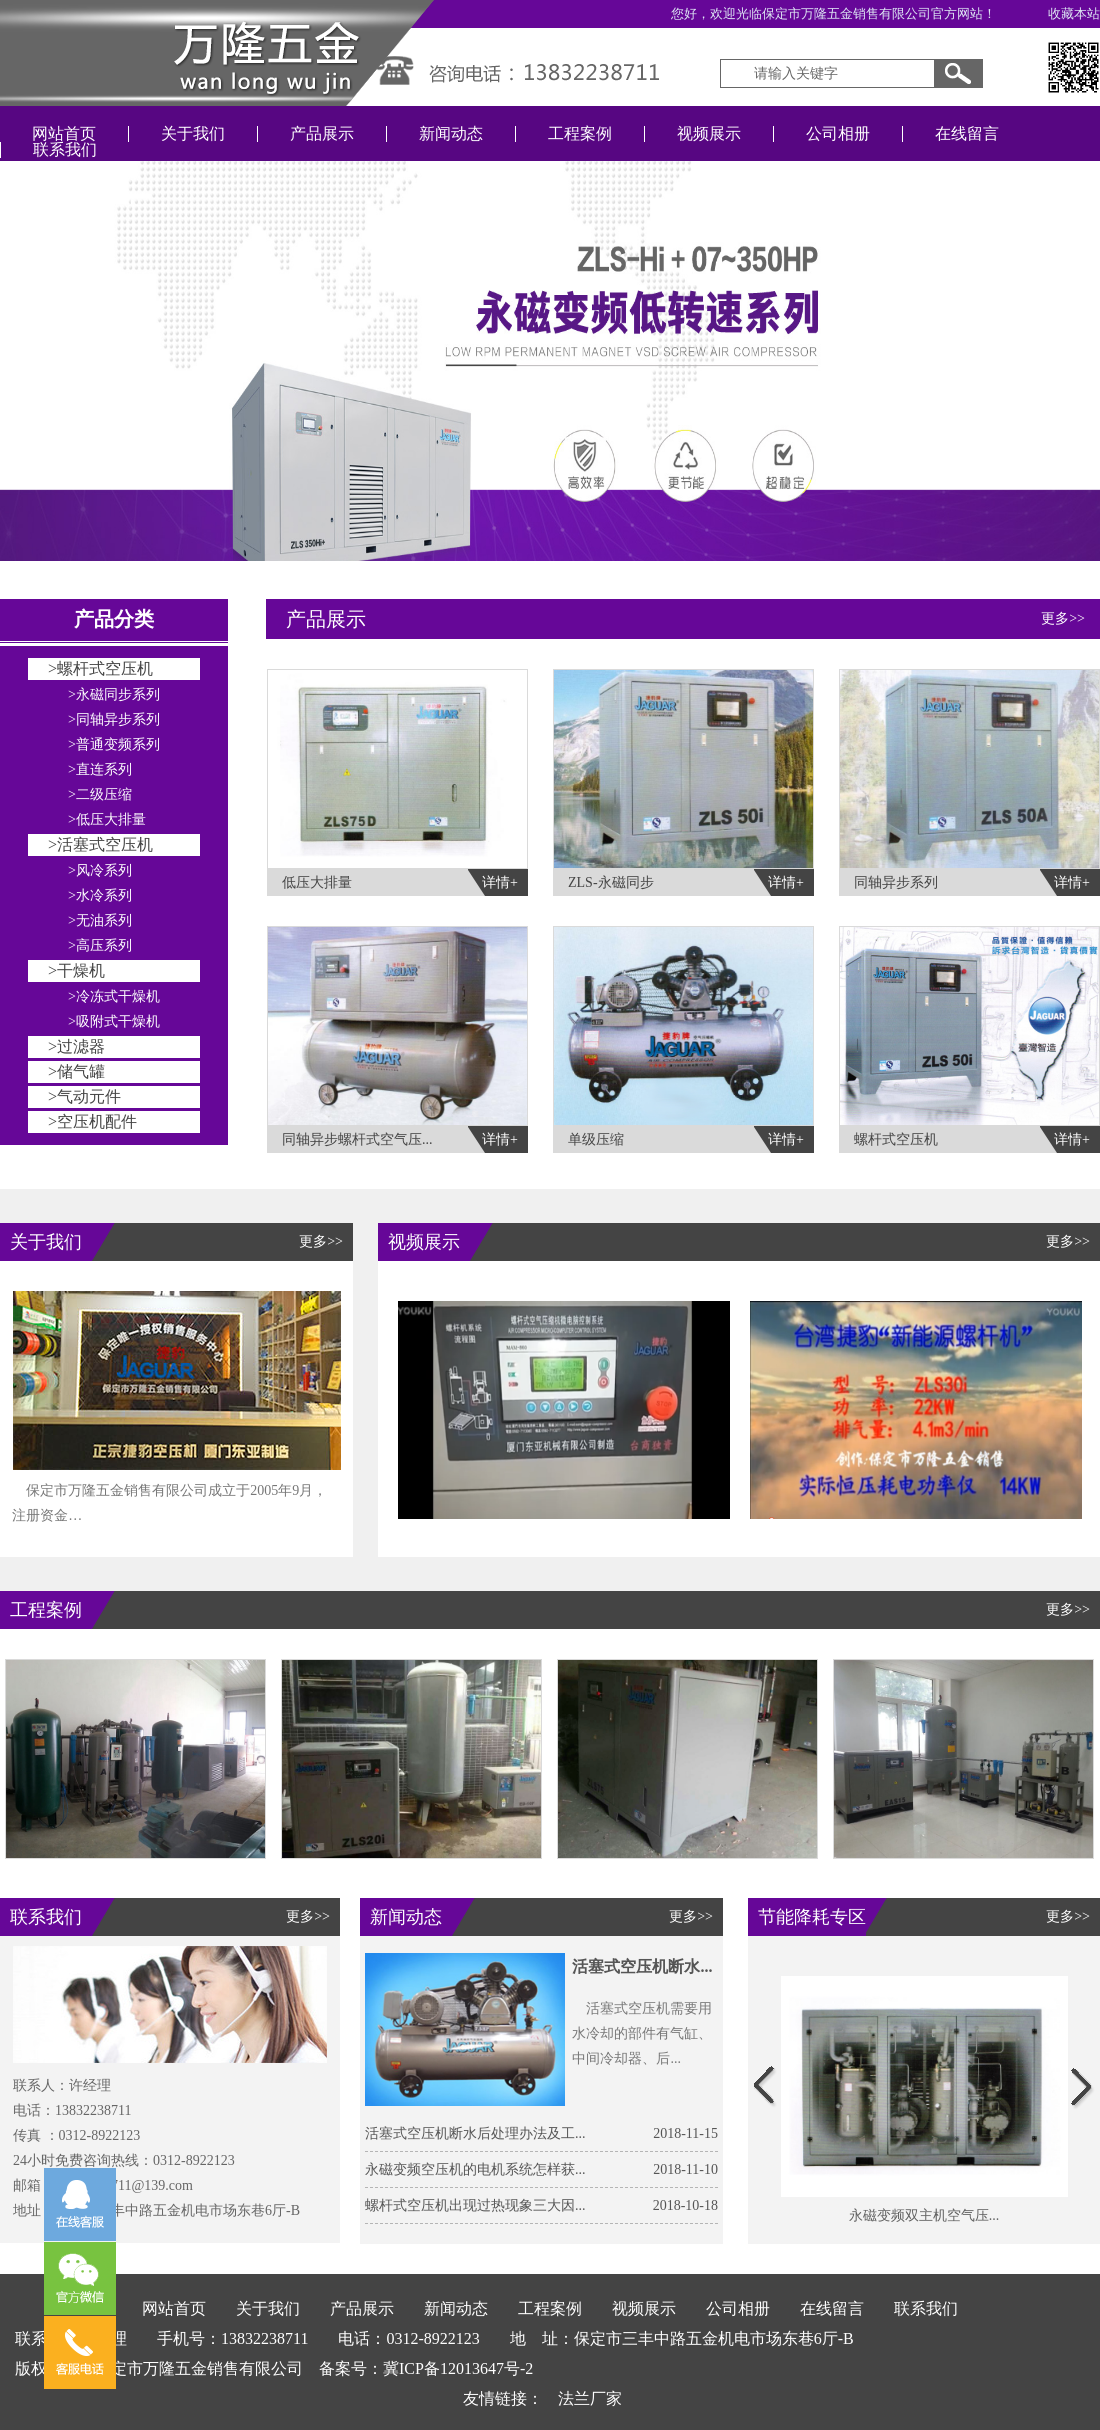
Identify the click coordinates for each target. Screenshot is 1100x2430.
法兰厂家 (590, 2398)
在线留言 (967, 133)
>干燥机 (76, 970)
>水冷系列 (100, 895)
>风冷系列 (100, 870)
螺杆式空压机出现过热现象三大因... (475, 2205)
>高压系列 (100, 945)
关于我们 (193, 133)
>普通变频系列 (114, 744)
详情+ (500, 882)
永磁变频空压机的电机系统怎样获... (475, 2169)
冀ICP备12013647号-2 (458, 2368)
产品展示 (322, 133)
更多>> (1063, 618)
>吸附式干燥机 (114, 1021)
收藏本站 (1074, 13)
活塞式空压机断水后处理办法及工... (475, 2133)
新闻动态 (451, 133)
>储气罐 (76, 1071)
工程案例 (580, 133)
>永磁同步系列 (114, 694)
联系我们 (65, 149)
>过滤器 (76, 1046)
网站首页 (64, 133)
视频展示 (709, 133)
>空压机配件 (92, 1121)
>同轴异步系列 (114, 719)
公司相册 (838, 133)
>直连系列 (100, 769)
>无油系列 (100, 920)
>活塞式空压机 (100, 844)
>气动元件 (84, 1096)
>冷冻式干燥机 (114, 996)
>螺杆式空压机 (100, 668)
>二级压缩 (100, 794)
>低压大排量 (107, 819)
